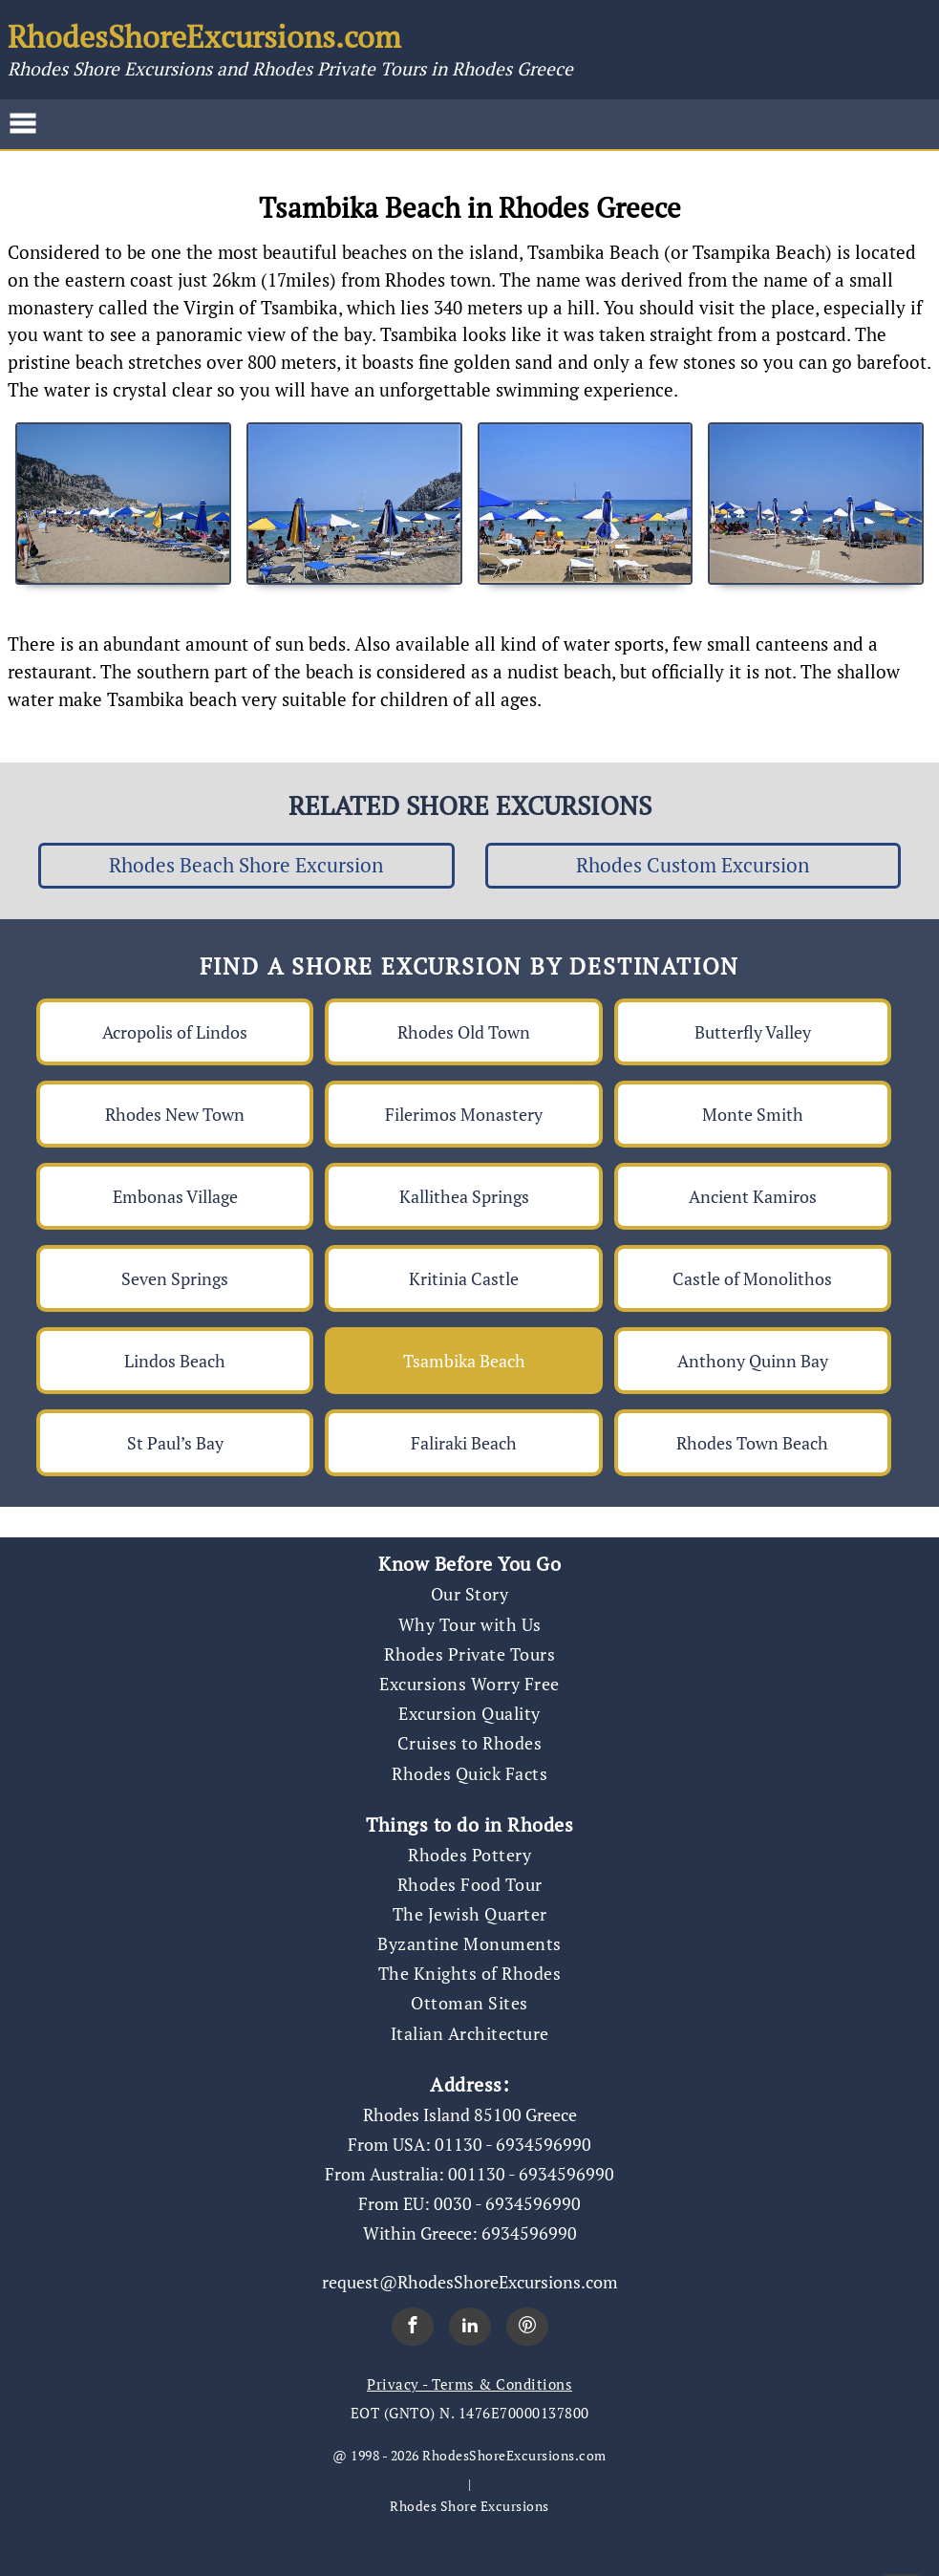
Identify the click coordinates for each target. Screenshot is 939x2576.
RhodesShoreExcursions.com (204, 36)
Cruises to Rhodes (470, 1742)
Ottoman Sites (469, 2002)
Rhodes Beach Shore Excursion (246, 864)
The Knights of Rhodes (470, 1973)
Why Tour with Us (470, 1624)
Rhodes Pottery (469, 1854)
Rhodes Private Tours (469, 1653)
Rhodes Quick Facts (469, 1773)
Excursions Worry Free (469, 1683)
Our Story (470, 1593)
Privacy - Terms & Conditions (469, 2384)
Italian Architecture (470, 2033)
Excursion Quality (469, 1713)
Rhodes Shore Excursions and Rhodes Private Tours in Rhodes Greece (290, 68)
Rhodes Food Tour (470, 1884)
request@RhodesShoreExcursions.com (470, 2282)
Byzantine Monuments (469, 1943)
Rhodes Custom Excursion (692, 864)
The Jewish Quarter (470, 1913)
